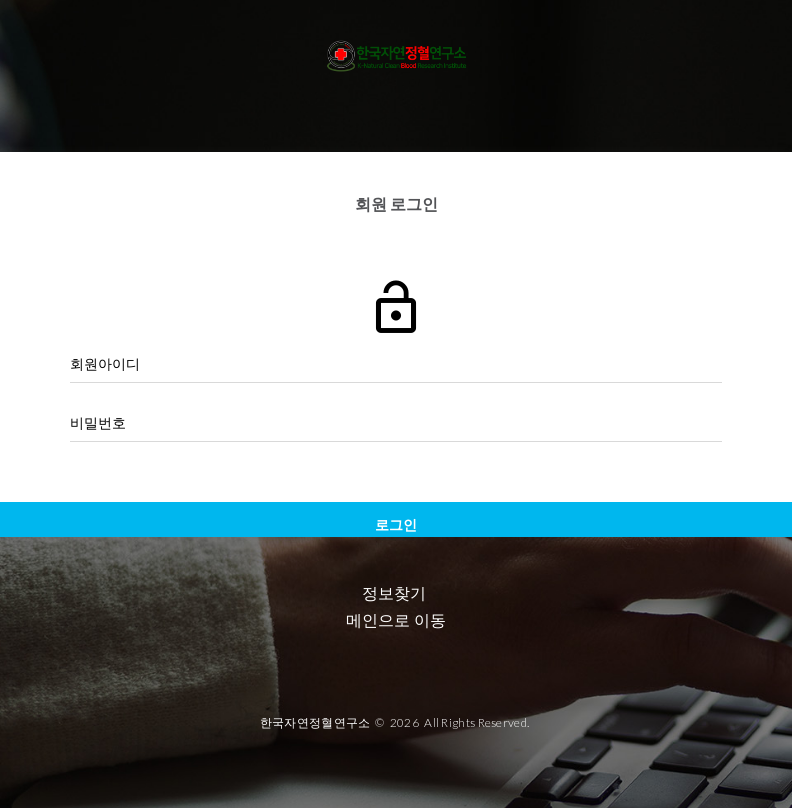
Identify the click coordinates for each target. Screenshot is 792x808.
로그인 (396, 524)
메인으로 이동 (396, 620)
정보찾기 (394, 593)
